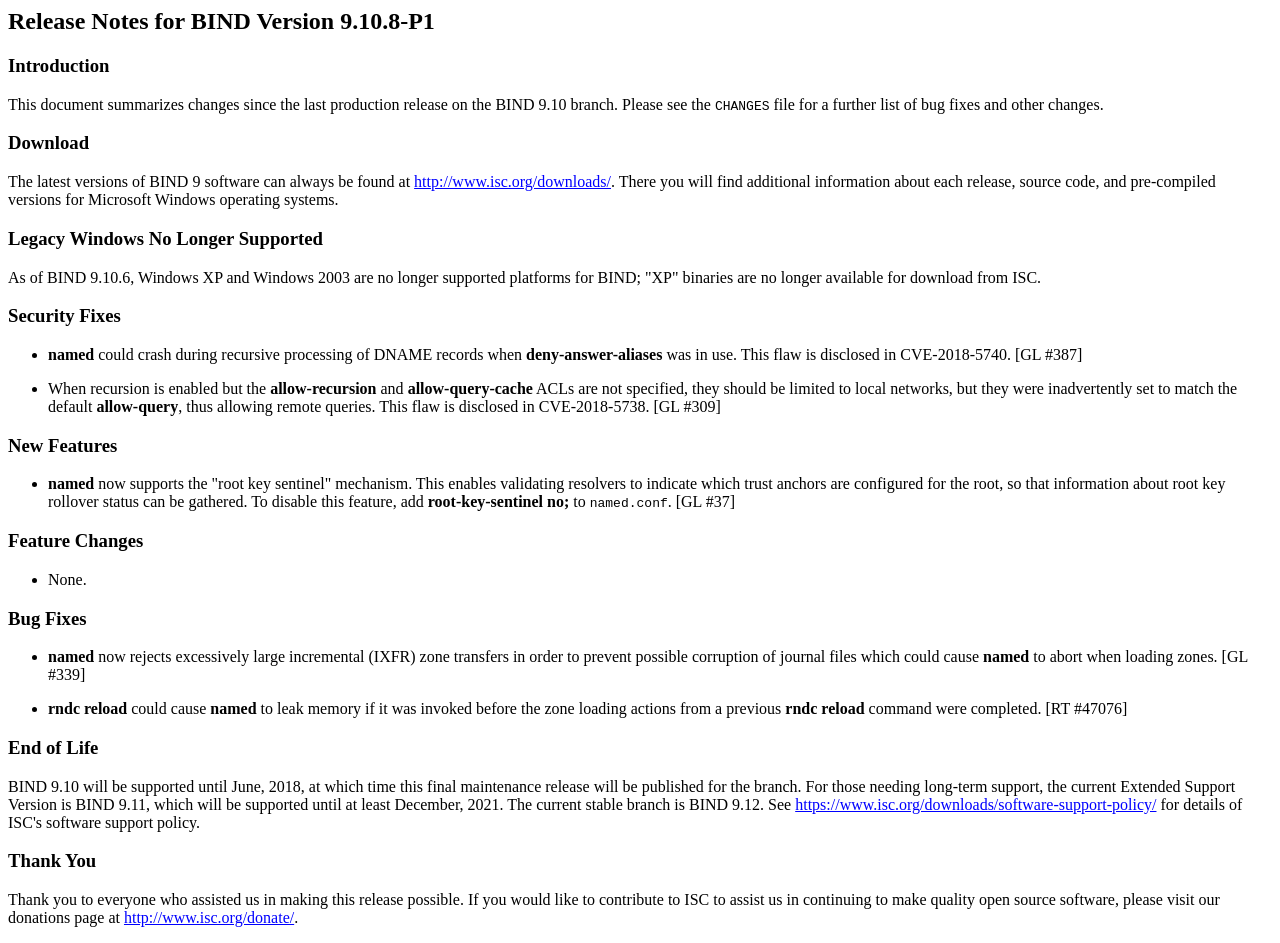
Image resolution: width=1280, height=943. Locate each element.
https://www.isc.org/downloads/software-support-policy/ (975, 804)
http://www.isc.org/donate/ (209, 917)
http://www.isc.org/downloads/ (512, 181)
